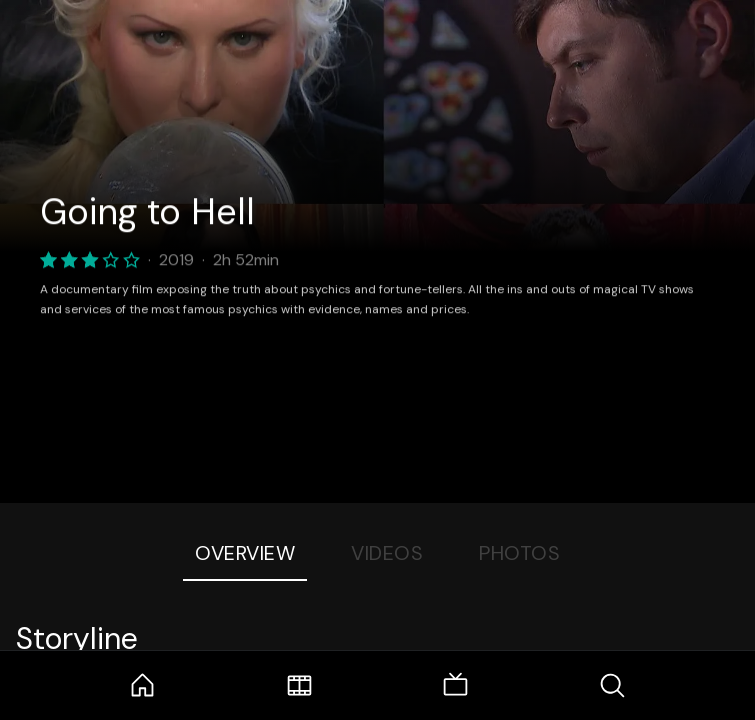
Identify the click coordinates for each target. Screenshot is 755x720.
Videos (387, 553)
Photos (519, 553)
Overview (245, 553)
